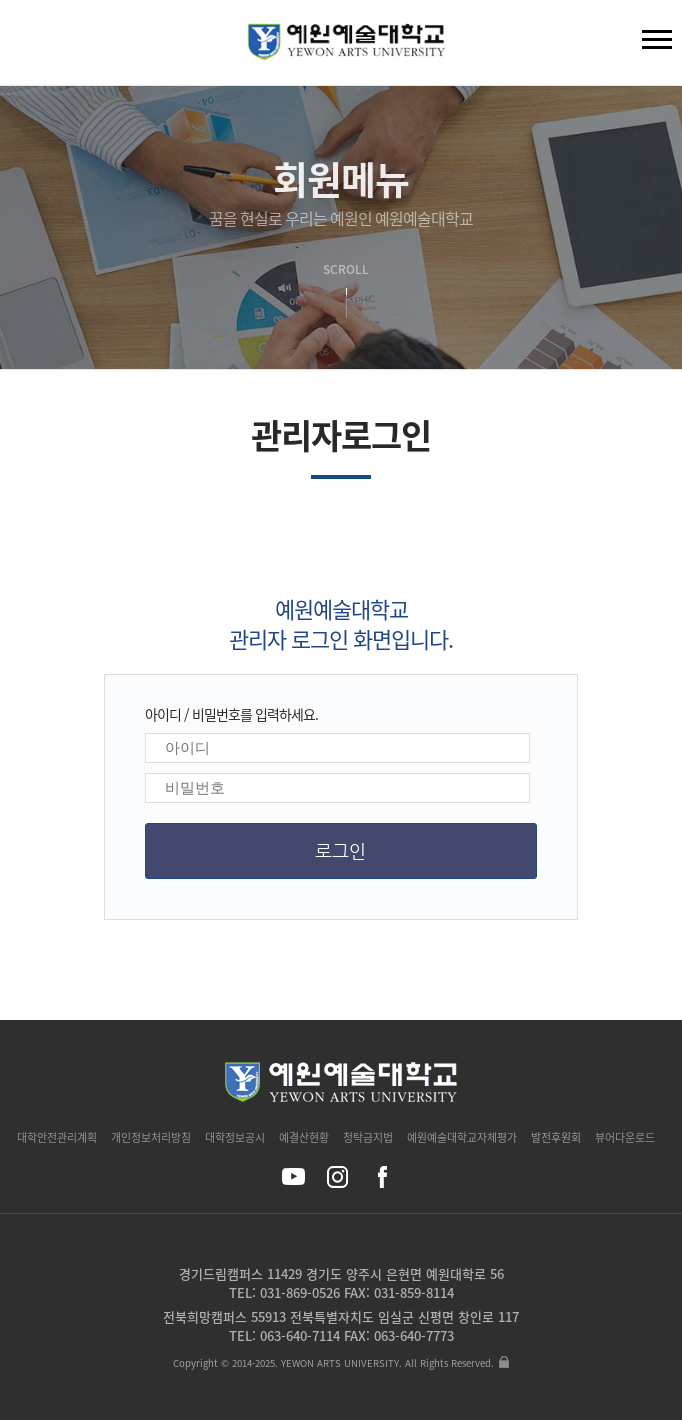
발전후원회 (556, 1137)
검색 (31, 47)
